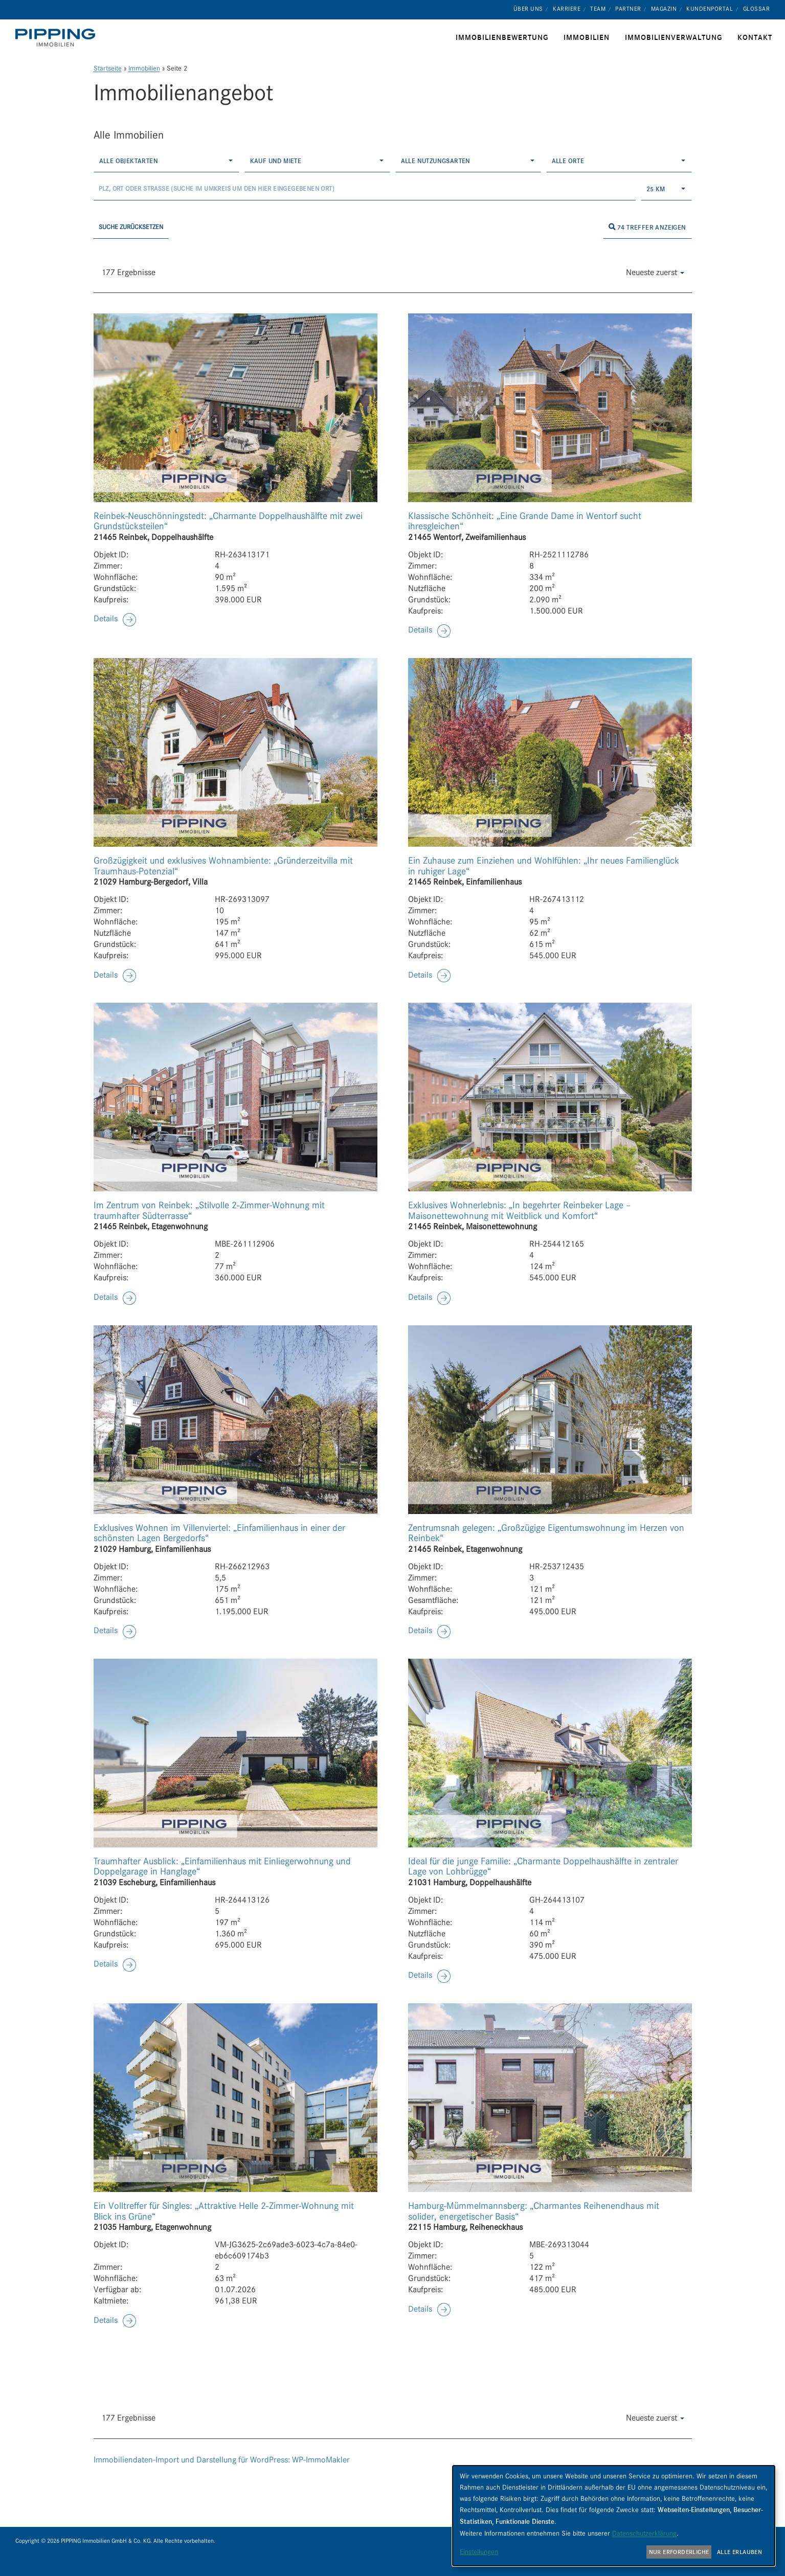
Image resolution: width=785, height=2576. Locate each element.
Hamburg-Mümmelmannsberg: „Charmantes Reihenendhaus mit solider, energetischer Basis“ (533, 2211)
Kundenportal (709, 8)
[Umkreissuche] (365, 188)
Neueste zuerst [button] (655, 272)
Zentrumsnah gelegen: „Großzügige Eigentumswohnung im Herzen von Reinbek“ (546, 1533)
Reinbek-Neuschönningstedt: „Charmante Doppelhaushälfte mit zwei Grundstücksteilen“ (228, 521)
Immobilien (144, 68)
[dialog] (614, 2516)
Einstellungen (479, 2551)
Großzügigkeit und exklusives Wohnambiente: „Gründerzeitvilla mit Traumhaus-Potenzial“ (223, 866)
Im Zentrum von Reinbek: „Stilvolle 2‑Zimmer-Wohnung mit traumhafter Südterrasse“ (209, 1211)
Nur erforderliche (679, 2552)
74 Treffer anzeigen (647, 227)
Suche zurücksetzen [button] (131, 227)
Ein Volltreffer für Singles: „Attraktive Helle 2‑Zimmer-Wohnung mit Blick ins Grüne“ (224, 2211)
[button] (115, 619)
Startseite (108, 68)
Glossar (756, 8)
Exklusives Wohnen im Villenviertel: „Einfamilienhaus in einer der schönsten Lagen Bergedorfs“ (219, 1533)
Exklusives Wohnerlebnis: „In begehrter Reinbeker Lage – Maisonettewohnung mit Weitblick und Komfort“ (519, 1211)
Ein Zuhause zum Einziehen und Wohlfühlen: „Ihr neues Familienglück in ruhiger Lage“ (543, 866)
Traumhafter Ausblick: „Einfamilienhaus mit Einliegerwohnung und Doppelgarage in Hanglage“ (222, 1867)
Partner (628, 8)
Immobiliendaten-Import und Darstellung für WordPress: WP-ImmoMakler (222, 2460)
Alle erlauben (739, 2552)
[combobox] (166, 160)
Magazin (664, 8)
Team (597, 8)
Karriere (566, 8)
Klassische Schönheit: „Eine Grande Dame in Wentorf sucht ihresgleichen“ (524, 521)
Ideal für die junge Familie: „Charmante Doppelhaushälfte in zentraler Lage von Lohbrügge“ (543, 1867)
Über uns (528, 8)
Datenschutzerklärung (644, 2533)
